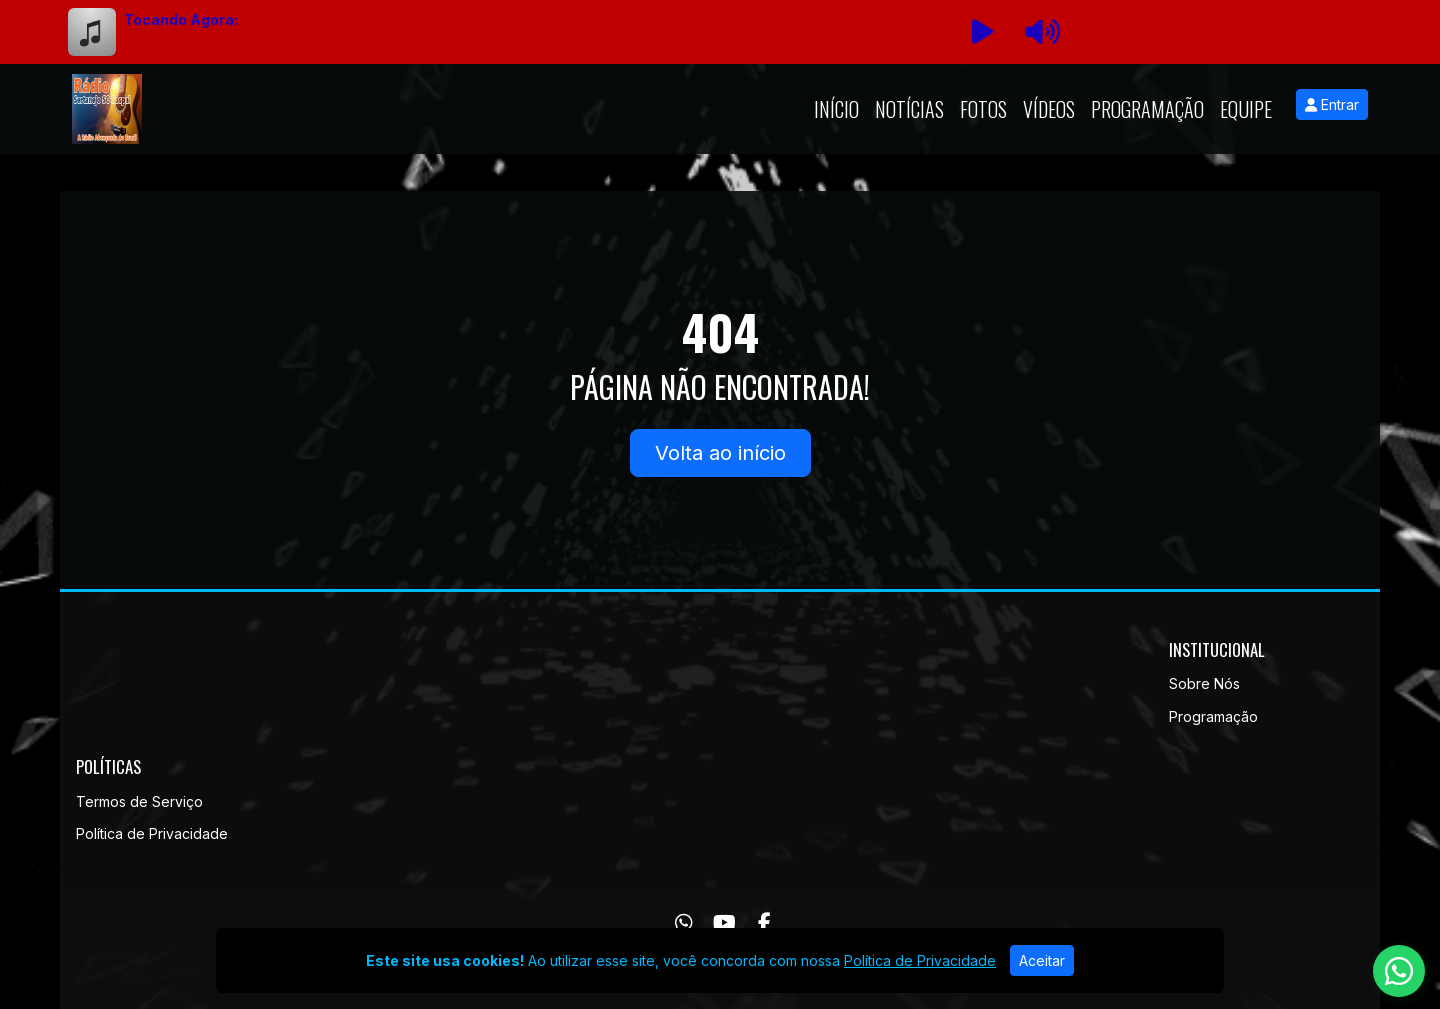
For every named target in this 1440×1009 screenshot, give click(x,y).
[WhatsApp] (684, 923)
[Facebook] (764, 923)
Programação (1147, 109)
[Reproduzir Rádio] (982, 32)
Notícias (909, 109)
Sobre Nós (1204, 683)
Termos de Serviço (139, 801)
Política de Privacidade (152, 833)
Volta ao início (720, 453)
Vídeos (1049, 109)
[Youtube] (724, 923)
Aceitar (1042, 960)
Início (836, 109)
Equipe (1246, 109)
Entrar (1332, 104)
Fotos (983, 109)
